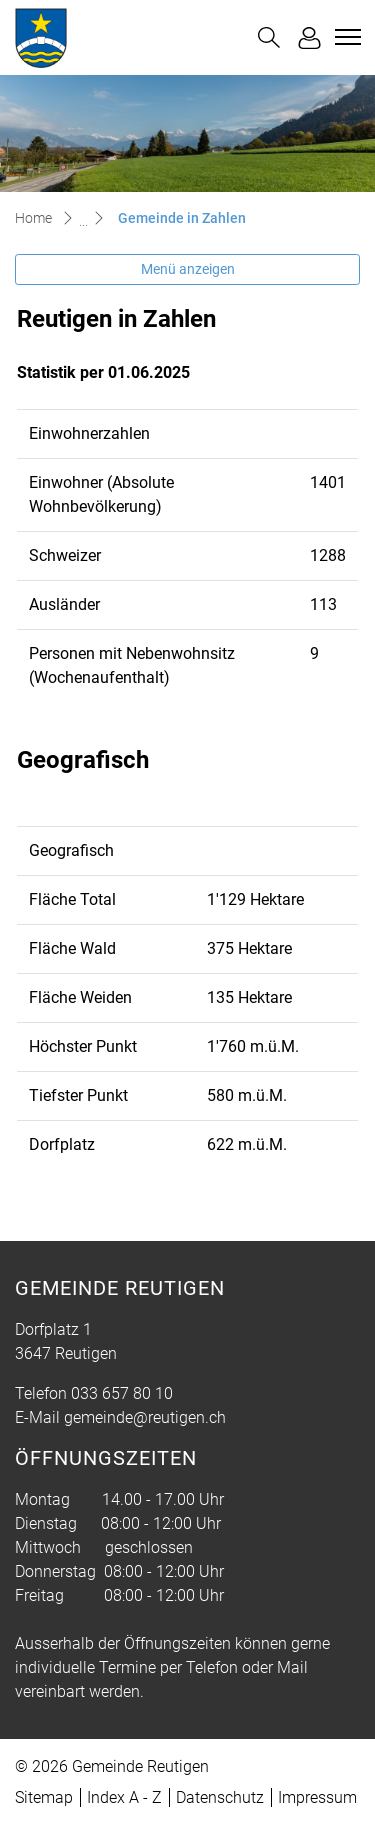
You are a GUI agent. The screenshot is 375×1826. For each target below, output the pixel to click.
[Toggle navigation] (345, 37)
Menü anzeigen (188, 269)
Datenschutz (220, 1797)
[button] (269, 37)
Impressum (317, 1797)
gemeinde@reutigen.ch (145, 1417)
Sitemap (44, 1797)
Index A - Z (124, 1797)
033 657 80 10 (122, 1393)
